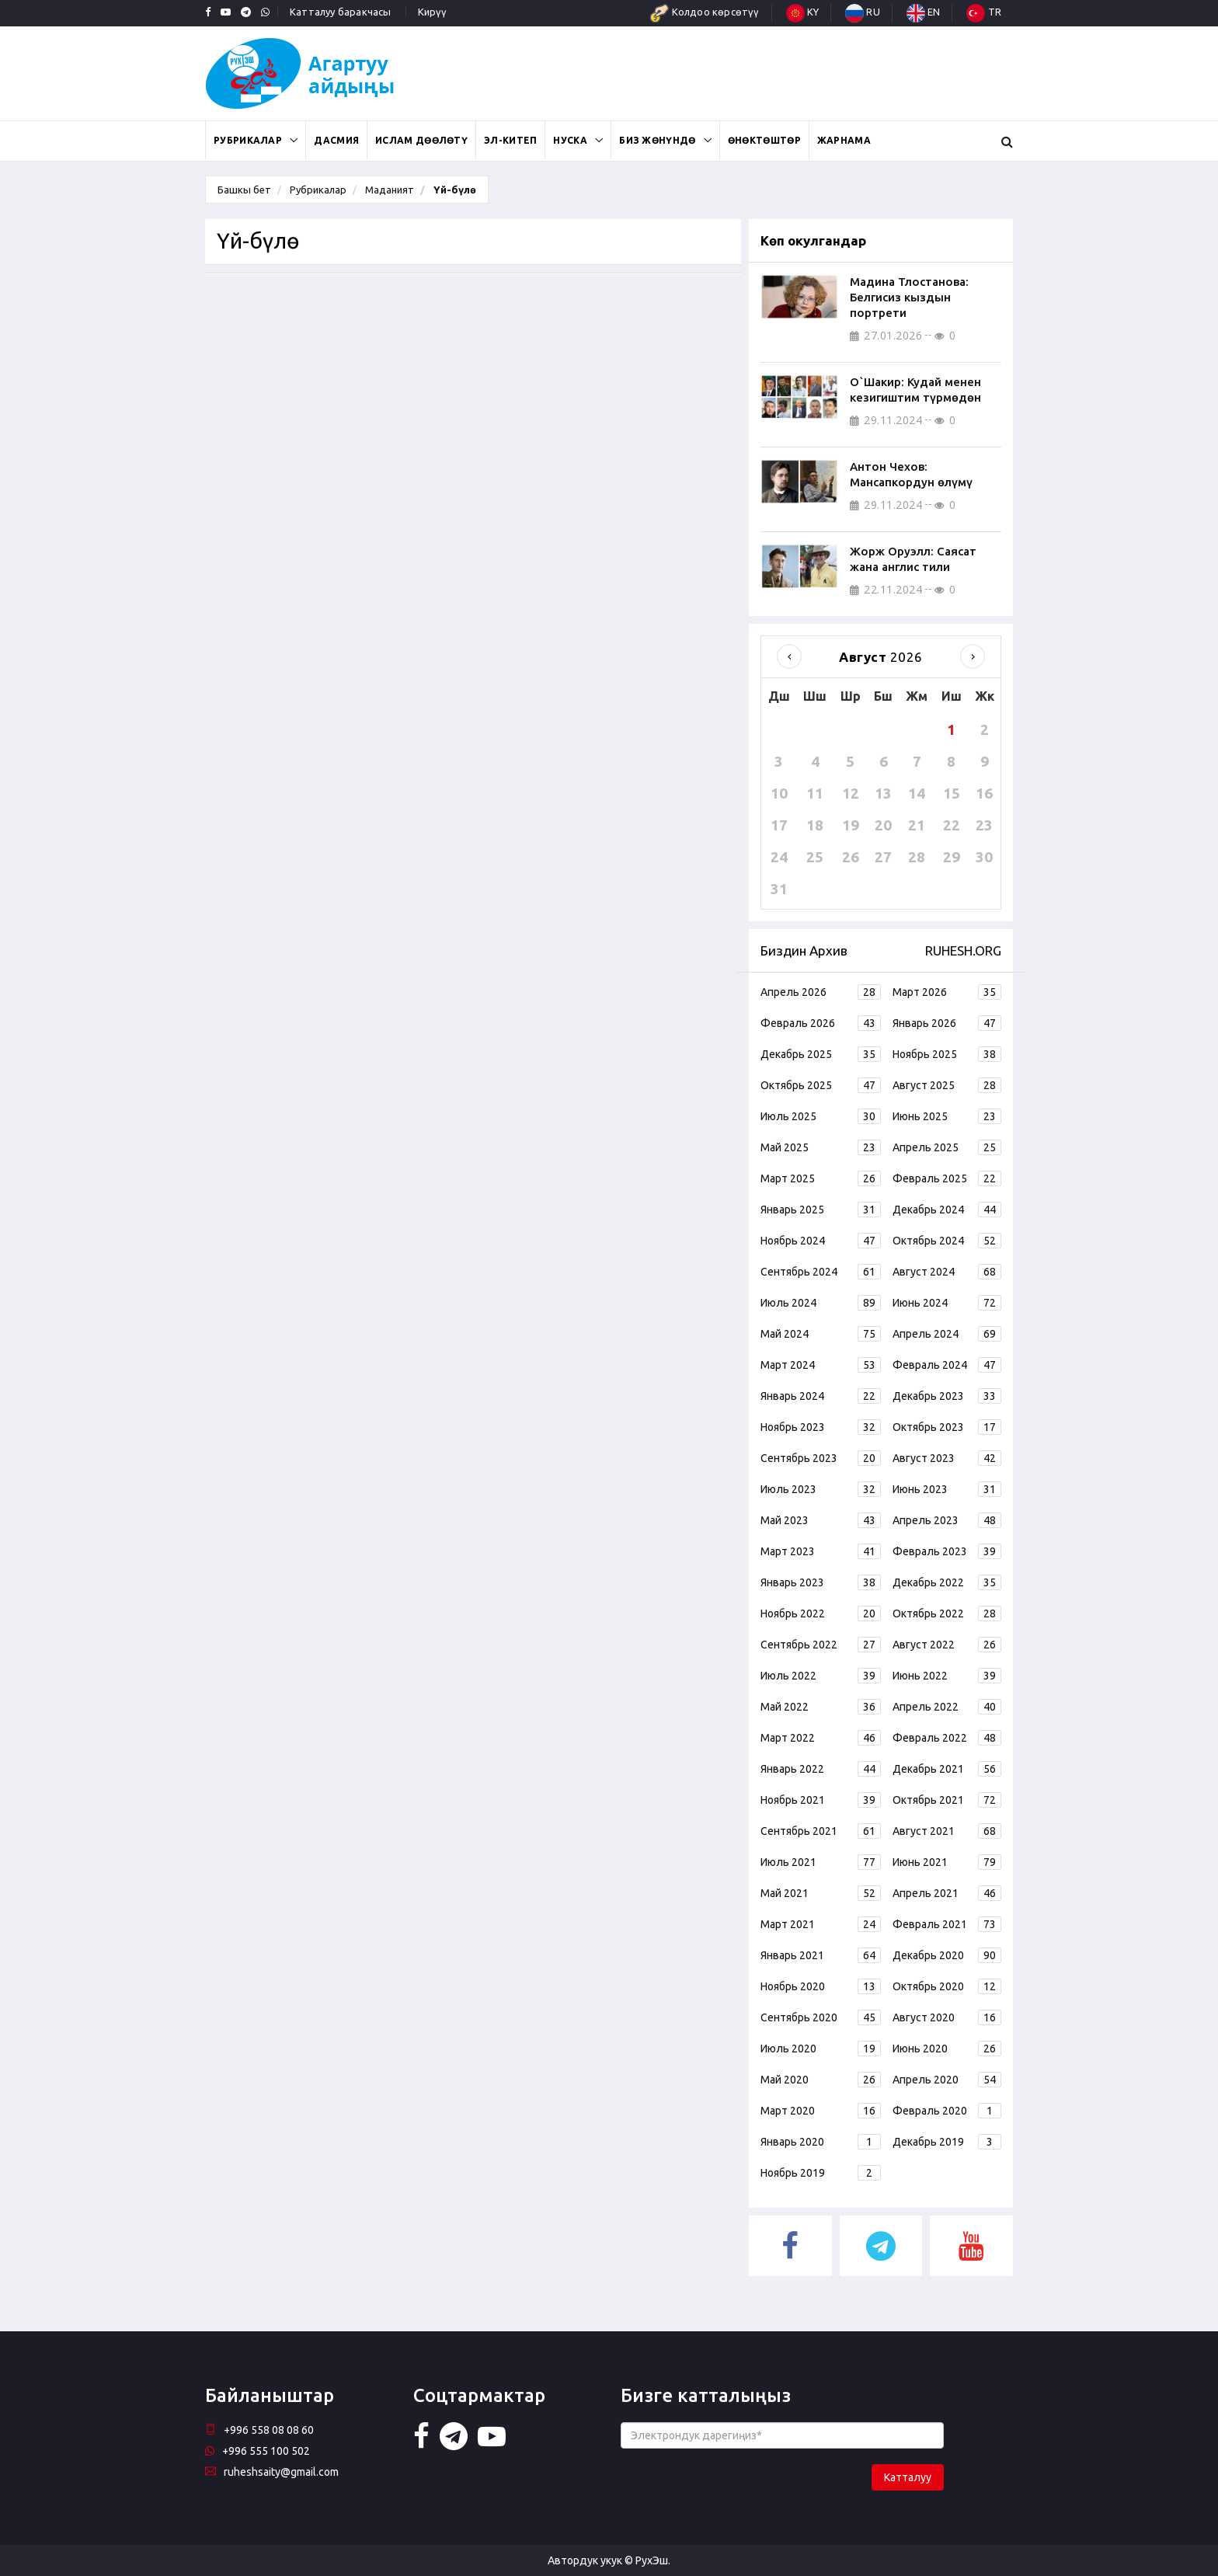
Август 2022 (947, 1644)
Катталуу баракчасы (341, 11)
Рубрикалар (248, 140)
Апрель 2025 (947, 1147)
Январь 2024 (820, 1396)
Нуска (570, 140)
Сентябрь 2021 (820, 1831)
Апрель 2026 (820, 992)
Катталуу (907, 2477)
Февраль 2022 (947, 1738)
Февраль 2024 (947, 1365)
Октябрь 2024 (947, 1240)
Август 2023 (947, 1458)
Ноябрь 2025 (947, 1054)
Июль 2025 (820, 1116)
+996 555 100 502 (257, 2451)
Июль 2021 (820, 1862)
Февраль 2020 (947, 2110)
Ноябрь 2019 (820, 2173)
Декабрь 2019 (947, 2142)
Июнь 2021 (947, 1862)
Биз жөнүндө (657, 140)
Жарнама (844, 140)
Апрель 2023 (947, 1520)
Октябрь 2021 (947, 1800)
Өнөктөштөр (764, 140)
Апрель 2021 (947, 1893)
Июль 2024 (820, 1303)
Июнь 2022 (947, 1675)
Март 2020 (820, 2110)
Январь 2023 (820, 1582)
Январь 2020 (820, 2142)
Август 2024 (947, 1271)
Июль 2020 (820, 2048)
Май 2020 (820, 2079)
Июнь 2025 (947, 1116)
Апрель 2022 (947, 1706)
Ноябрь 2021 (820, 1800)
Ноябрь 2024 (820, 1240)
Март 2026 (947, 992)
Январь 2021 (820, 1955)
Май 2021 (820, 1893)
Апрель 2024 (947, 1334)
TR (983, 11)
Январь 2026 (947, 1023)
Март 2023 (820, 1551)
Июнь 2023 (947, 1489)
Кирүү (432, 11)
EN (924, 11)
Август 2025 (947, 1085)
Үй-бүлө (453, 189)
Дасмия (336, 140)
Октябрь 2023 (947, 1427)
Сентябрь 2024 (820, 1271)
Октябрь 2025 (820, 1085)
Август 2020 (947, 2017)
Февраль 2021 (947, 1924)
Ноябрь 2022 (820, 1613)
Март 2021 (820, 1924)
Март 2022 (820, 1738)
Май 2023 (820, 1520)
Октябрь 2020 (947, 1986)
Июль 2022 (820, 1675)
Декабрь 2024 (947, 1209)
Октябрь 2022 (947, 1613)
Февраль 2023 (947, 1551)
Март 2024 (820, 1365)
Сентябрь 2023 (820, 1458)
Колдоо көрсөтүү (704, 11)
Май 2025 (820, 1147)
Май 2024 (820, 1334)
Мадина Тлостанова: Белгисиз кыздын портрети (909, 297)
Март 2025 (820, 1178)
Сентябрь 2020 (820, 2017)
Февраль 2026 (820, 1023)
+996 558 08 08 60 (259, 2430)
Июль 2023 (820, 1489)
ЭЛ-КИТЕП (510, 140)
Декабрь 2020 (947, 1955)
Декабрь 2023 (947, 1396)
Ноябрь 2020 (820, 1986)
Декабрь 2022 (947, 1582)
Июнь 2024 (947, 1303)
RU (862, 11)
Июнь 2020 (947, 2048)
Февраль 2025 (947, 1178)
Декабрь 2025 (820, 1054)
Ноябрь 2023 (820, 1427)
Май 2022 (820, 1706)
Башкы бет (244, 189)
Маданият (389, 189)
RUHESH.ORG (963, 950)
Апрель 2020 (947, 2079)
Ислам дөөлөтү (421, 140)
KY (803, 11)
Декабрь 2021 (947, 1769)
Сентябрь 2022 (820, 1644)
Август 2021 (947, 1831)
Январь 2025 (820, 1209)
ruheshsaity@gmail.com (272, 2472)
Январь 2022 (820, 1769)
